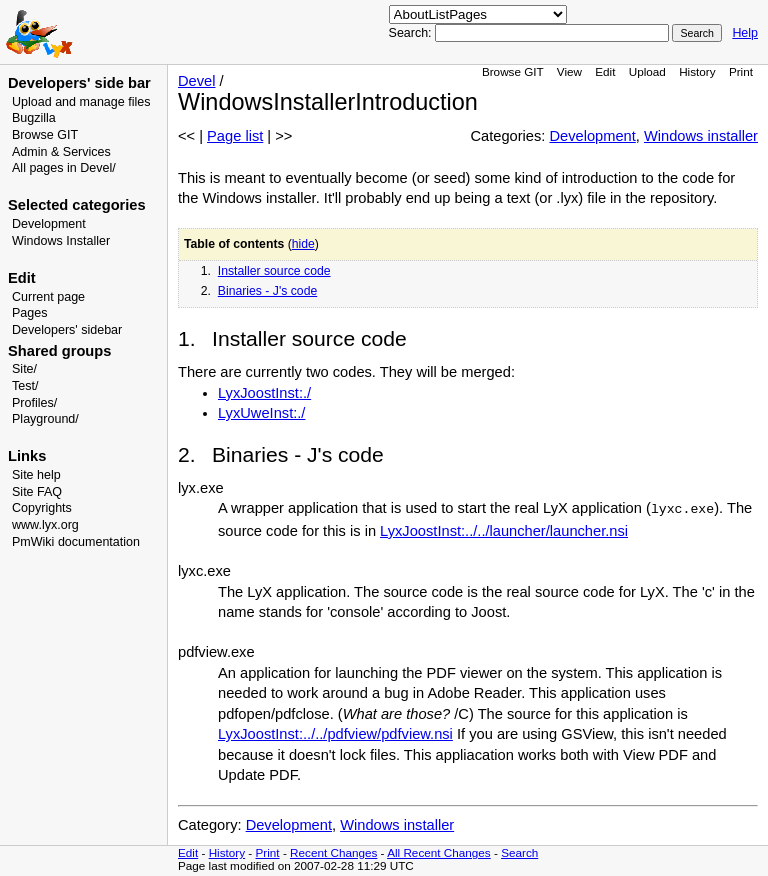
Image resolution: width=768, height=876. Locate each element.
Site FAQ (37, 492)
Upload (647, 71)
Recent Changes (333, 852)
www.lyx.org (45, 525)
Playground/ (45, 419)
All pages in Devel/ (64, 168)
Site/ (24, 369)
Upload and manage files (81, 102)
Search (519, 852)
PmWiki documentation (76, 542)
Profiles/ (34, 403)
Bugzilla (34, 118)
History (697, 71)
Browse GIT (45, 135)
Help (745, 33)
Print (741, 71)
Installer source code (274, 271)
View (569, 71)
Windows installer (701, 136)
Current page (48, 297)
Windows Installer (61, 241)
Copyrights (42, 508)
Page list (235, 136)
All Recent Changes (439, 852)
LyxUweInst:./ (261, 413)
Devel (196, 81)
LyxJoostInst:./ (264, 393)
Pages (30, 313)
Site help (36, 475)
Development (49, 224)
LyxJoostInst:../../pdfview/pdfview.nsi (335, 734)
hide (303, 244)
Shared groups (59, 351)
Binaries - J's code (267, 291)
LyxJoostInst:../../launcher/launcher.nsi (504, 531)
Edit (605, 71)
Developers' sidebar (67, 330)
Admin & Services (61, 152)
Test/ (25, 386)
